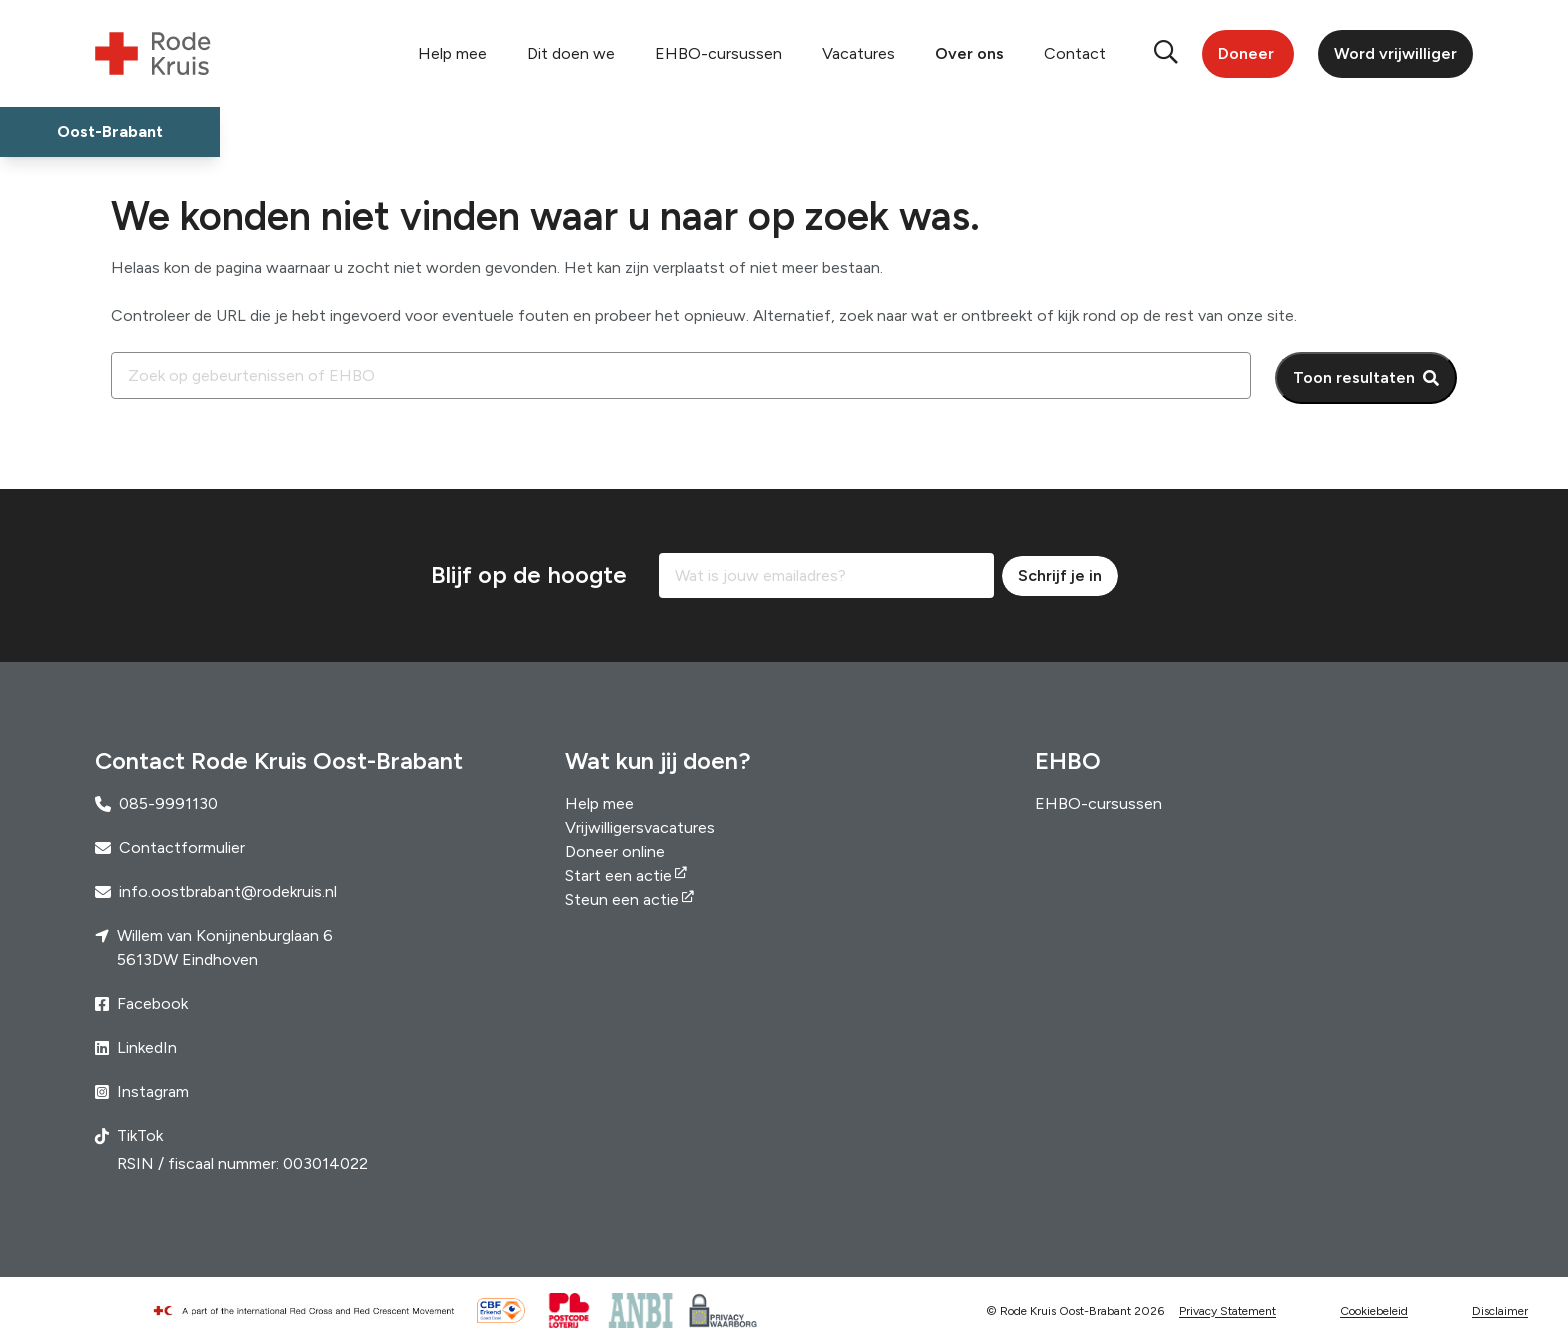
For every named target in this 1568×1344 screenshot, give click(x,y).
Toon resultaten (1354, 377)
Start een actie (618, 875)
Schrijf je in (1060, 575)
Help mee (452, 53)
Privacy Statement (1227, 1311)
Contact (1075, 53)
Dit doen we (571, 53)
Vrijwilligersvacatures (640, 827)
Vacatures (858, 53)
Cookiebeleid (1374, 1311)
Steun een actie (622, 899)
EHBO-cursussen (718, 53)
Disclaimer (1500, 1311)
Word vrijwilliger (1395, 53)
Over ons (969, 53)
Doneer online (615, 851)
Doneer (1246, 53)
